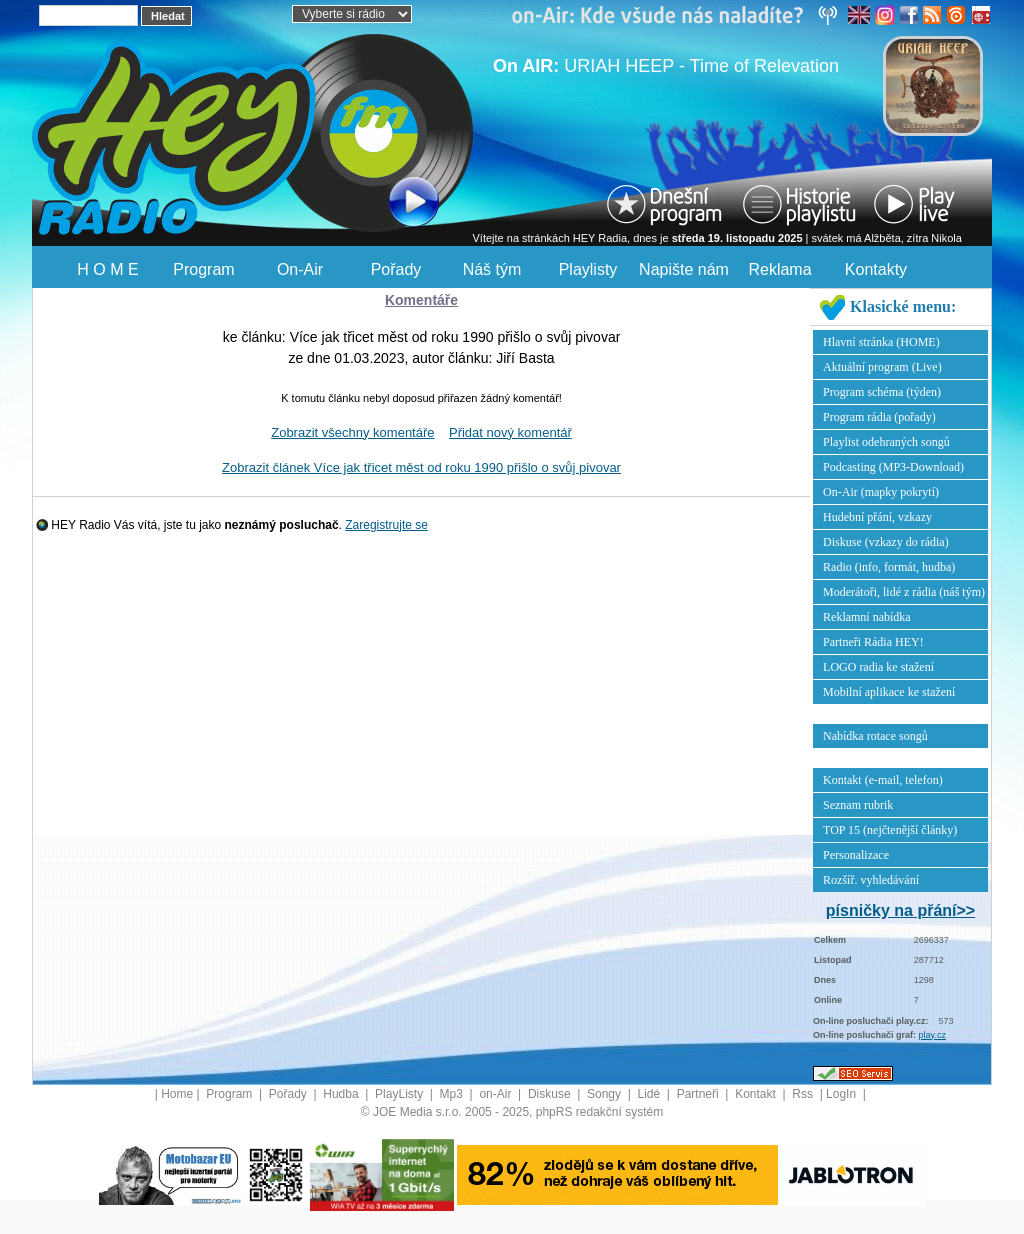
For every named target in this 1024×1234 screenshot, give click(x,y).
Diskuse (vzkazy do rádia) (886, 542)
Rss (804, 1094)
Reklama (779, 269)
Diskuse (551, 1094)
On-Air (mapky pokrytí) (881, 492)
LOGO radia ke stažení (878, 667)
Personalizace (856, 855)
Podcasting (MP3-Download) (893, 467)
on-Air (496, 1094)
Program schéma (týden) (882, 392)
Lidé (651, 1094)
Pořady (396, 269)
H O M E (107, 269)
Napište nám (684, 269)
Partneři (699, 1094)
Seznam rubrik (858, 805)
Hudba (342, 1094)
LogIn (842, 1094)
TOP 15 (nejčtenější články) (890, 830)
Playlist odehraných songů (886, 442)
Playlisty (588, 269)
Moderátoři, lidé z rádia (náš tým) (904, 592)
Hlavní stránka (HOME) (881, 342)
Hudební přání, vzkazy (877, 517)
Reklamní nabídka (867, 617)
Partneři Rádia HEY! (873, 642)
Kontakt (757, 1094)
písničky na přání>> (900, 910)
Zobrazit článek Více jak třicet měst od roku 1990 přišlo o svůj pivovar (421, 467)
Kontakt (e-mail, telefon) (883, 780)
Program (203, 269)
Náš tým (492, 269)
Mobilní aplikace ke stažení (889, 692)
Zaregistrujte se (386, 525)
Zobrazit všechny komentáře (352, 432)
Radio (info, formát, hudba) (889, 567)
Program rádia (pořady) (879, 417)
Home (177, 1094)
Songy (605, 1094)
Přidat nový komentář (510, 432)
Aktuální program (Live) (882, 367)
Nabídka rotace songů (875, 736)
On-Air (300, 269)
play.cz (932, 1035)
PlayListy (400, 1094)
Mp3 (453, 1094)
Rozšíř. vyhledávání (871, 880)
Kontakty (876, 269)
